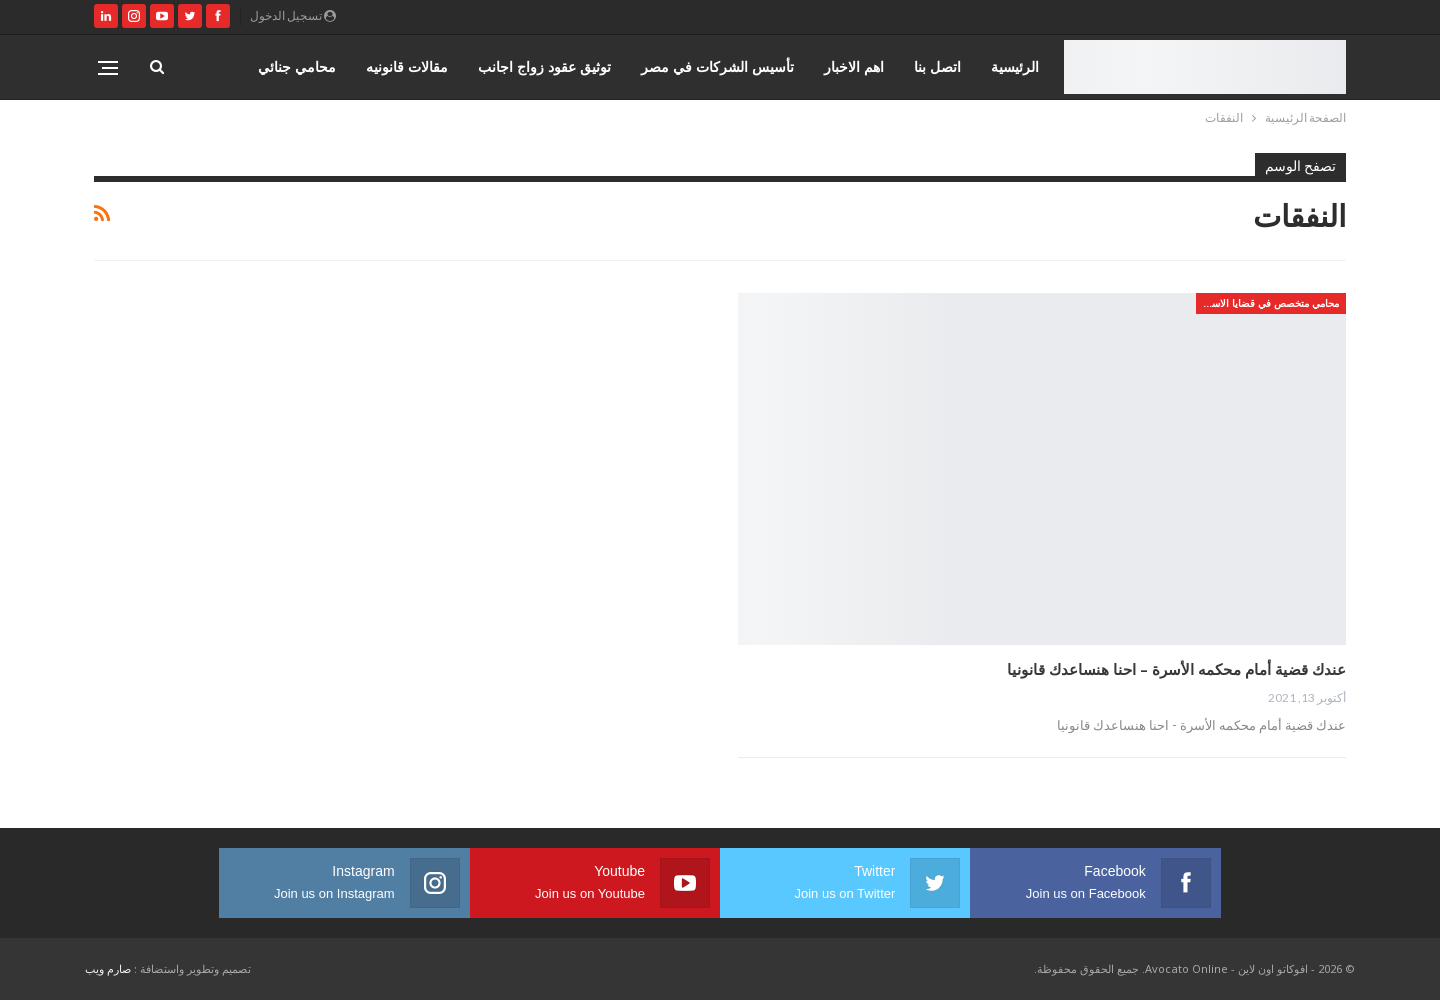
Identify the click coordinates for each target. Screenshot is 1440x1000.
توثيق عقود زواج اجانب (544, 66)
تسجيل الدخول (293, 15)
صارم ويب (108, 968)
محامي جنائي (297, 66)
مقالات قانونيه (407, 66)
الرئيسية (1015, 66)
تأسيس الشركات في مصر (717, 66)
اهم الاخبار (854, 66)
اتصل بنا (937, 66)
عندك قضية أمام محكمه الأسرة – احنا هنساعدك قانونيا (1176, 669)
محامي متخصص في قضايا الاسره (1270, 303)
